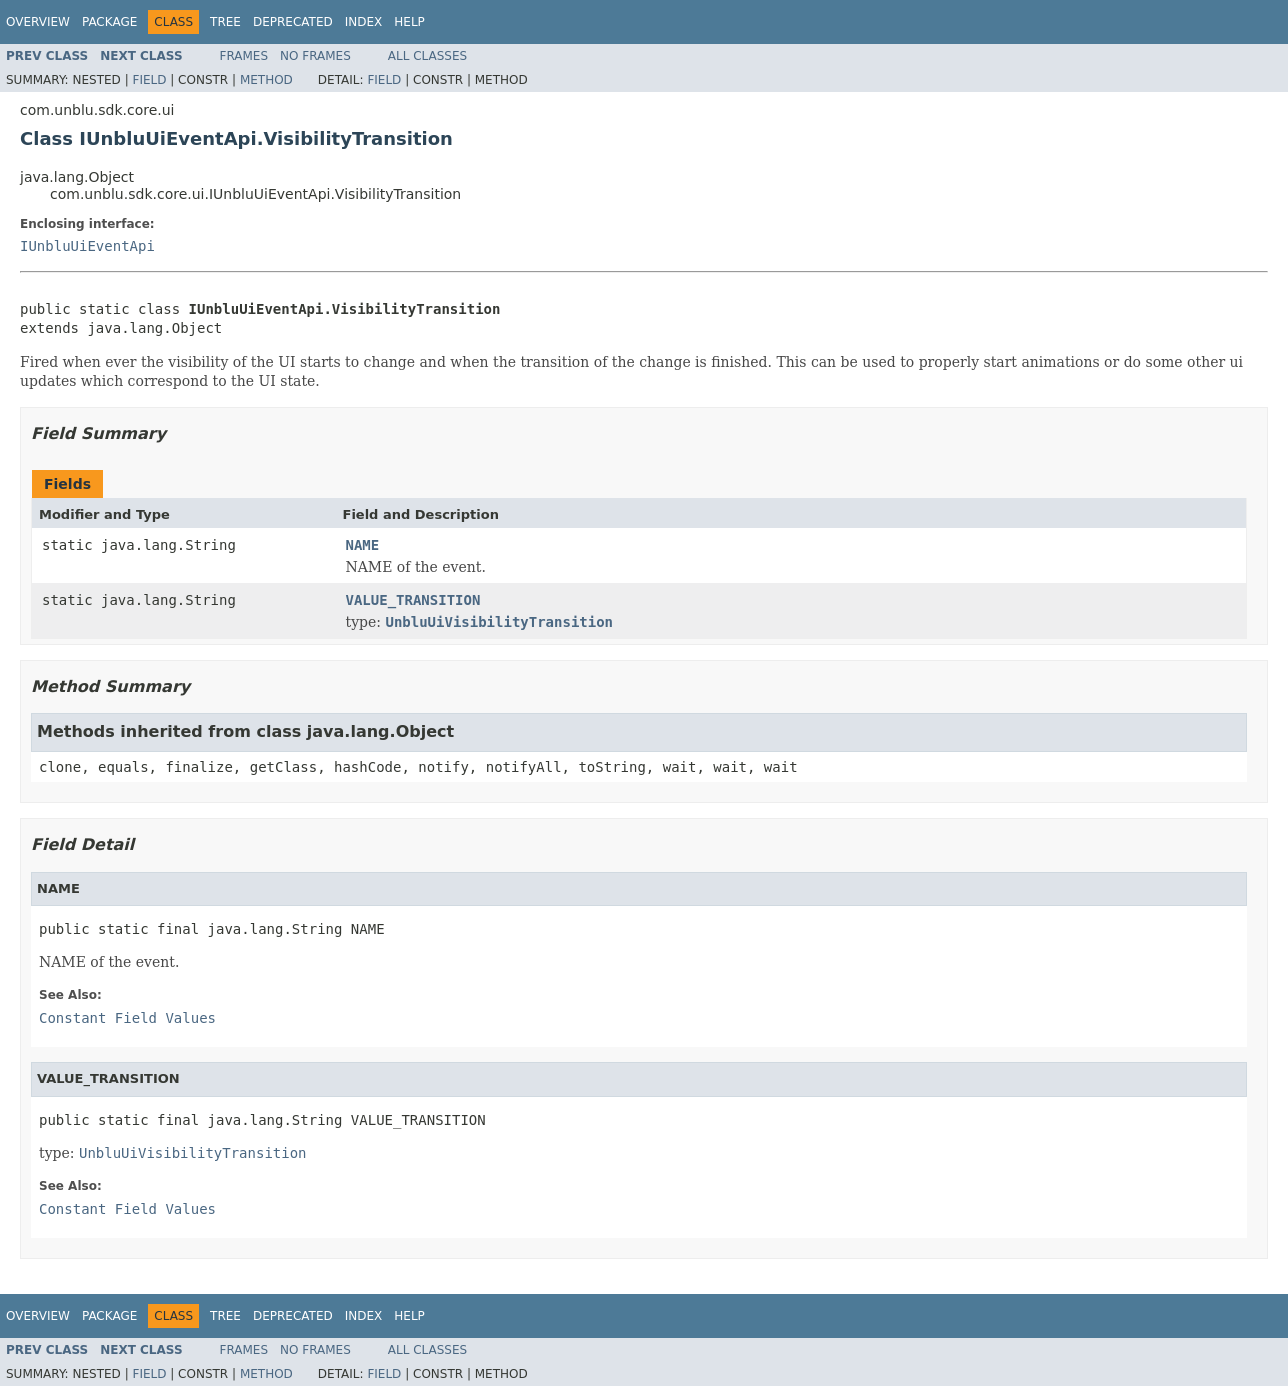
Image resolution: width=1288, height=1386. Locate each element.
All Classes (427, 56)
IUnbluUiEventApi (87, 246)
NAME (363, 545)
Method (266, 80)
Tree (225, 22)
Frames (244, 56)
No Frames (315, 56)
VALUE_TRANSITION (413, 600)
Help (409, 22)
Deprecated (293, 22)
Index (364, 22)
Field (149, 80)
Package (109, 22)
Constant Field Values (127, 1018)
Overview (38, 22)
